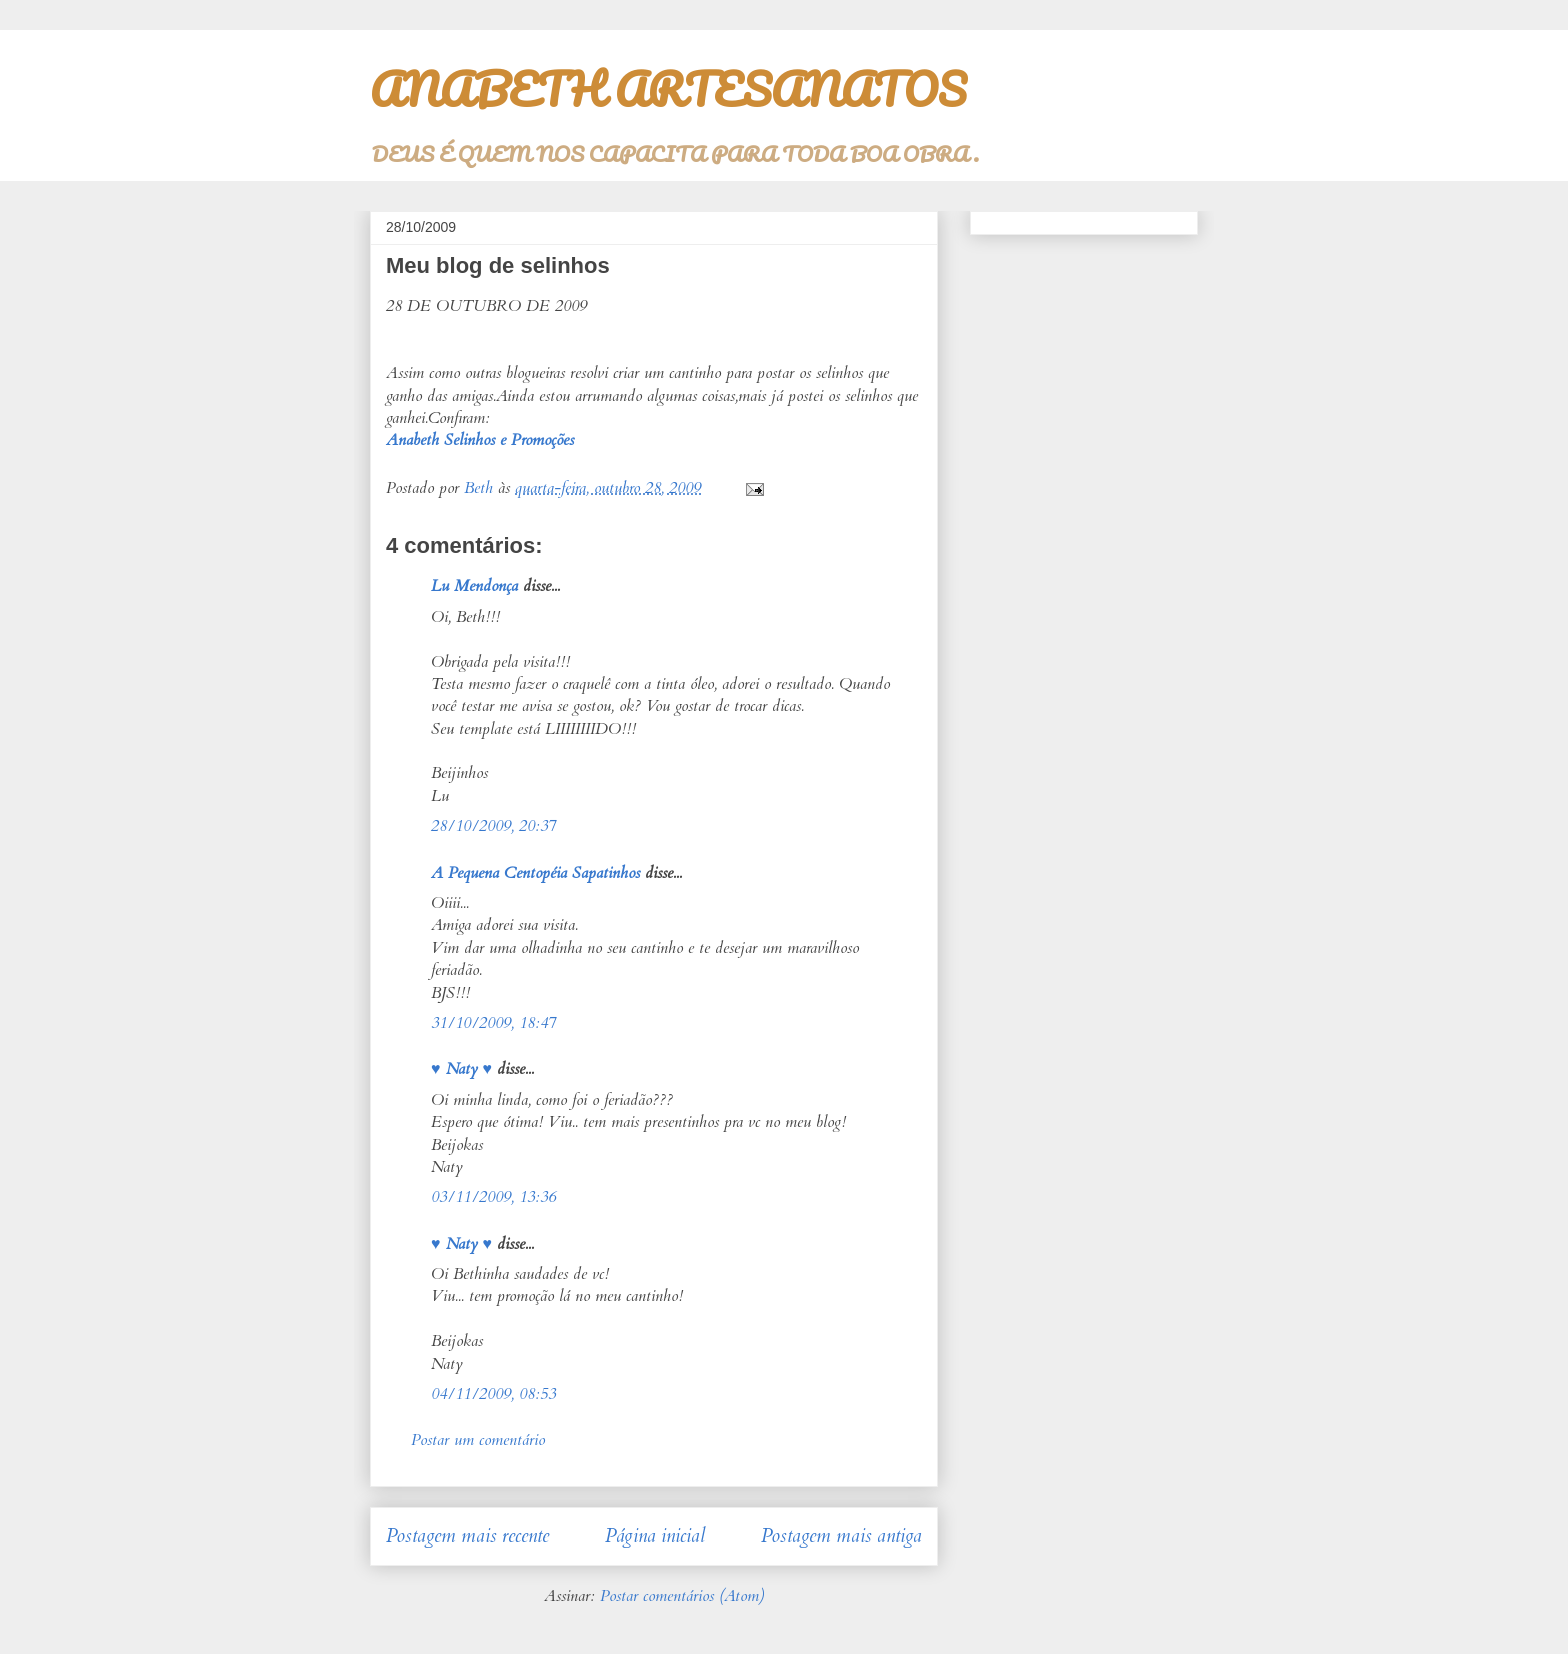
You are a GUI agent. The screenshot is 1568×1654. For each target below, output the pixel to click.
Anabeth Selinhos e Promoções (480, 440)
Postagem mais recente (467, 1536)
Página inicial (655, 1536)
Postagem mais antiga (841, 1536)
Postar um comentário (478, 1440)
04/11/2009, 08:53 (493, 1394)
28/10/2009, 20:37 (493, 826)
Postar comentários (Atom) (682, 1596)
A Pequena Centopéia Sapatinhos (535, 873)
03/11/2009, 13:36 (493, 1197)
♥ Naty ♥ (461, 1069)
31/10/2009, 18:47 (493, 1023)
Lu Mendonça (474, 586)
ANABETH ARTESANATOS (668, 89)
